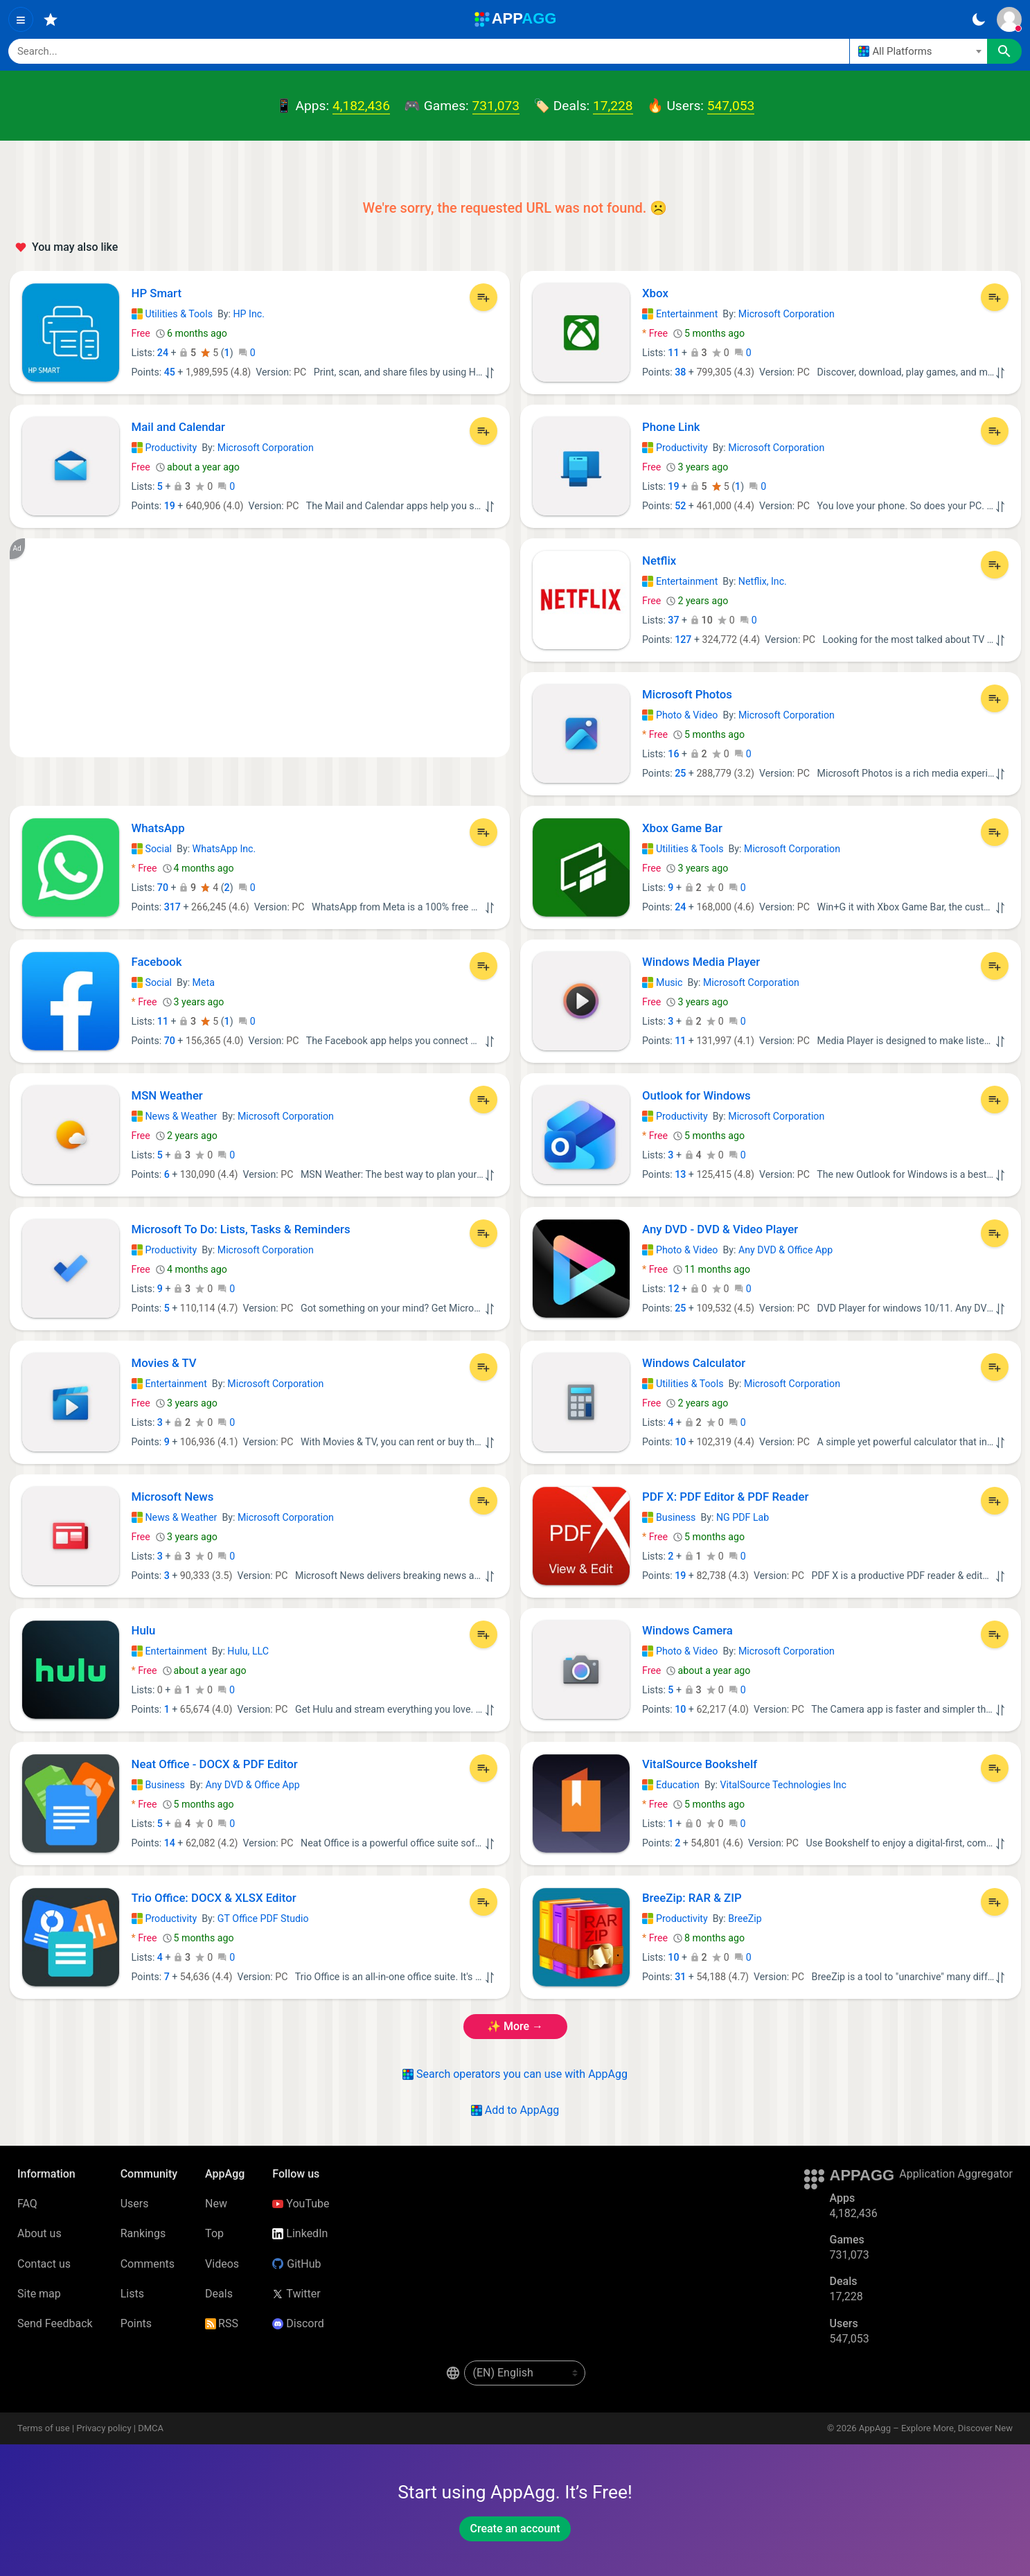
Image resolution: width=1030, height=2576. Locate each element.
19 (169, 505)
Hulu (144, 1630)
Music (662, 982)
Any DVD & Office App (785, 1249)
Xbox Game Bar (682, 828)
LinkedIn (300, 2233)
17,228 (613, 106)
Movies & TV (164, 1363)
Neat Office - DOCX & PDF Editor (215, 1764)
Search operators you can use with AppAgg (515, 2074)
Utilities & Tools (172, 313)
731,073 (496, 106)
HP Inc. (249, 313)
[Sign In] (1009, 19)
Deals (219, 2293)
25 (680, 773)
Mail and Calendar (179, 427)
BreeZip (744, 1918)
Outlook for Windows (696, 1095)
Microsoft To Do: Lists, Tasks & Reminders (241, 1229)
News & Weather (174, 1116)
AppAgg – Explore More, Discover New (936, 2428)
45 (169, 372)
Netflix (659, 560)
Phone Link (671, 427)
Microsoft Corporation (786, 313)
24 (162, 352)
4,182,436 (361, 106)
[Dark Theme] (978, 19)
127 (683, 639)
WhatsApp (158, 828)
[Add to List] (483, 297)
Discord (297, 2323)
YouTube (300, 2203)
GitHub (296, 2263)
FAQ (27, 2203)
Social (152, 848)
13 (680, 1174)
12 (673, 1288)
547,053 (730, 106)
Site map (39, 2293)
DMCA (150, 2428)
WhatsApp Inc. (224, 848)
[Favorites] (50, 19)
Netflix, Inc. (762, 581)
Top (214, 2233)
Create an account (515, 2528)
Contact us (44, 2263)
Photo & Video (680, 715)
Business (668, 1517)
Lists (132, 2293)
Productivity (164, 447)
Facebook (157, 962)
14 (169, 1843)
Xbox (655, 293)
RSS (221, 2323)
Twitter (296, 2293)
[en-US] (524, 2373)
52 (680, 505)
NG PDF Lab (742, 1517)
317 (172, 906)
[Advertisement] (260, 648)
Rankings (143, 2233)
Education (671, 1784)
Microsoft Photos (687, 694)
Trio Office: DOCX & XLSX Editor (214, 1898)
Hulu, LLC (248, 1651)
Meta (204, 982)
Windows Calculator (693, 1363)
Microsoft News (173, 1496)
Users (135, 2203)
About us (39, 2233)
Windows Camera (687, 1630)
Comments (148, 2263)
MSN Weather (167, 1095)
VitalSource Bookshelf (699, 1764)
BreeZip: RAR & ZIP (692, 1898)
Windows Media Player (701, 962)
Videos (222, 2263)
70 (162, 887)
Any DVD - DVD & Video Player (720, 1229)
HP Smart (157, 293)
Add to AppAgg (515, 2110)
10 (680, 1441)
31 (680, 1976)
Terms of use (43, 2428)
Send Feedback (55, 2323)
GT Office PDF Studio (263, 1918)
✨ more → (515, 2026)
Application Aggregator (956, 2173)
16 (673, 753)
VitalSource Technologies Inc (783, 1784)
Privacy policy (103, 2428)
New (216, 2203)
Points (136, 2323)
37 (673, 620)
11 (673, 352)
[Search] (428, 51)
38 (680, 372)
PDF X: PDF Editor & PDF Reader (725, 1496)
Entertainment (680, 313)
